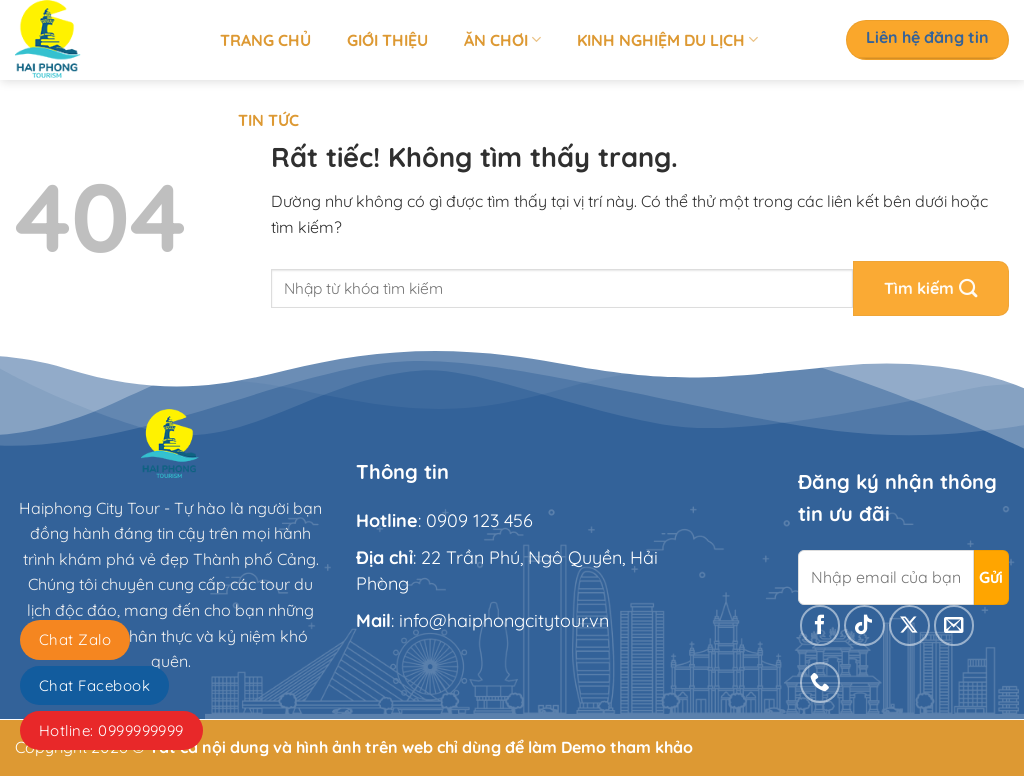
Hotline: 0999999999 (111, 730)
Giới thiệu (387, 40)
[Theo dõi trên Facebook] (820, 625)
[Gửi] (931, 288)
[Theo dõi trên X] (909, 625)
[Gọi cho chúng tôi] (820, 682)
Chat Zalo (75, 639)
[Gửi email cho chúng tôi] (954, 625)
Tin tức (268, 120)
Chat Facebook (94, 685)
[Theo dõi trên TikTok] (864, 625)
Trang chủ (265, 40)
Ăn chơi (502, 40)
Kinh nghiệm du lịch (667, 40)
